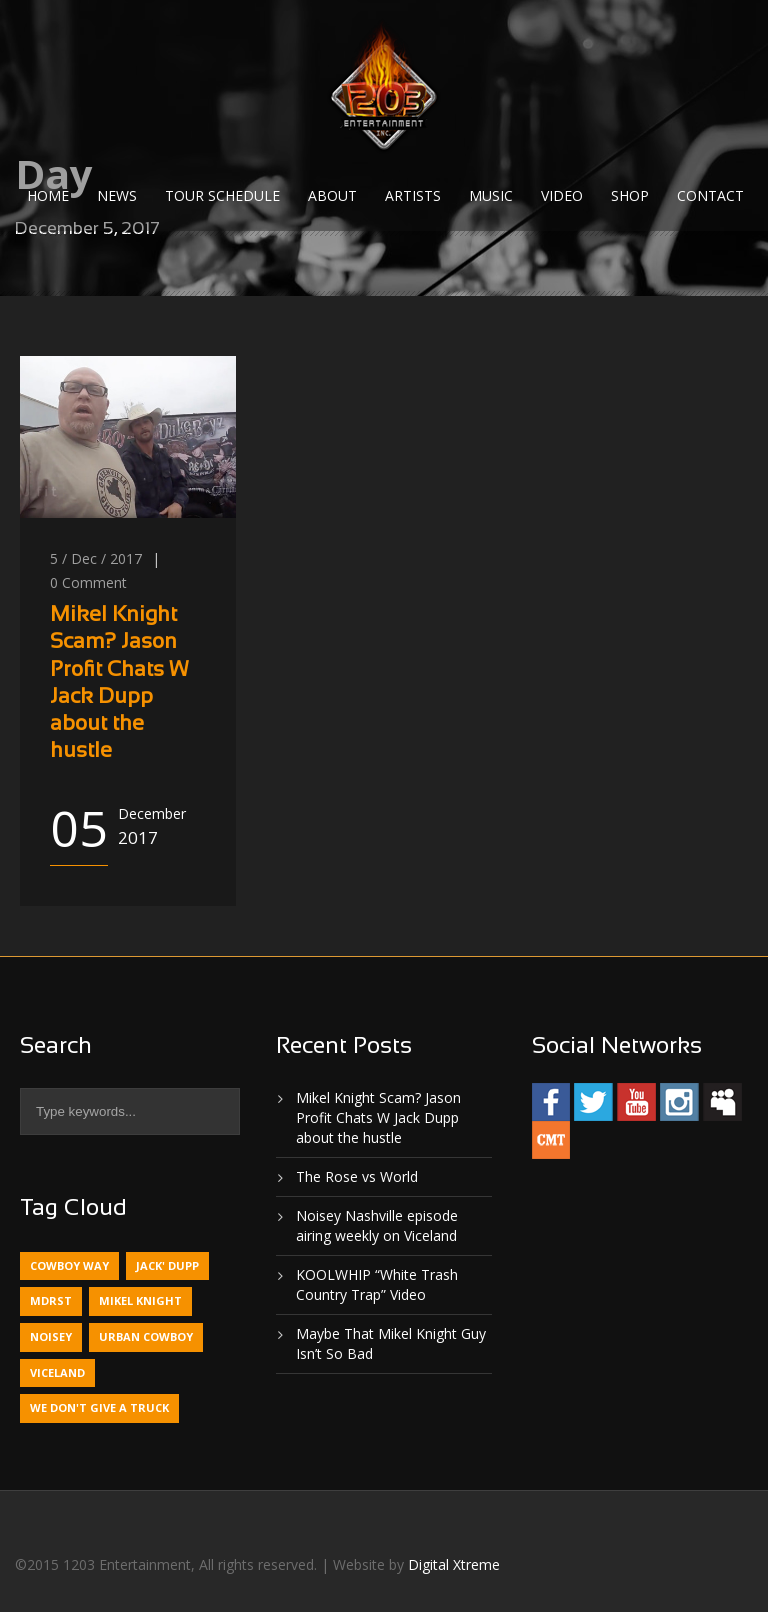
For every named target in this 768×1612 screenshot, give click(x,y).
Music (491, 195)
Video (562, 195)
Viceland (57, 1372)
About (332, 195)
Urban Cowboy (146, 1336)
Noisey (51, 1336)
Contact (710, 195)
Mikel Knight (140, 1300)
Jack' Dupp (167, 1265)
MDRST (51, 1300)
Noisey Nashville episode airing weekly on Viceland (377, 1225)
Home (48, 195)
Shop (630, 195)
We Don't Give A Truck (99, 1407)
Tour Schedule (222, 195)
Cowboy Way (69, 1265)
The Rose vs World (357, 1176)
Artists (413, 195)
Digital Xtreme (454, 1564)
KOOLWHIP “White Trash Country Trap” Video (377, 1284)
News (117, 195)
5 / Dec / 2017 (96, 558)
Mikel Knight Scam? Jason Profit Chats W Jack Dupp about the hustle (378, 1117)
